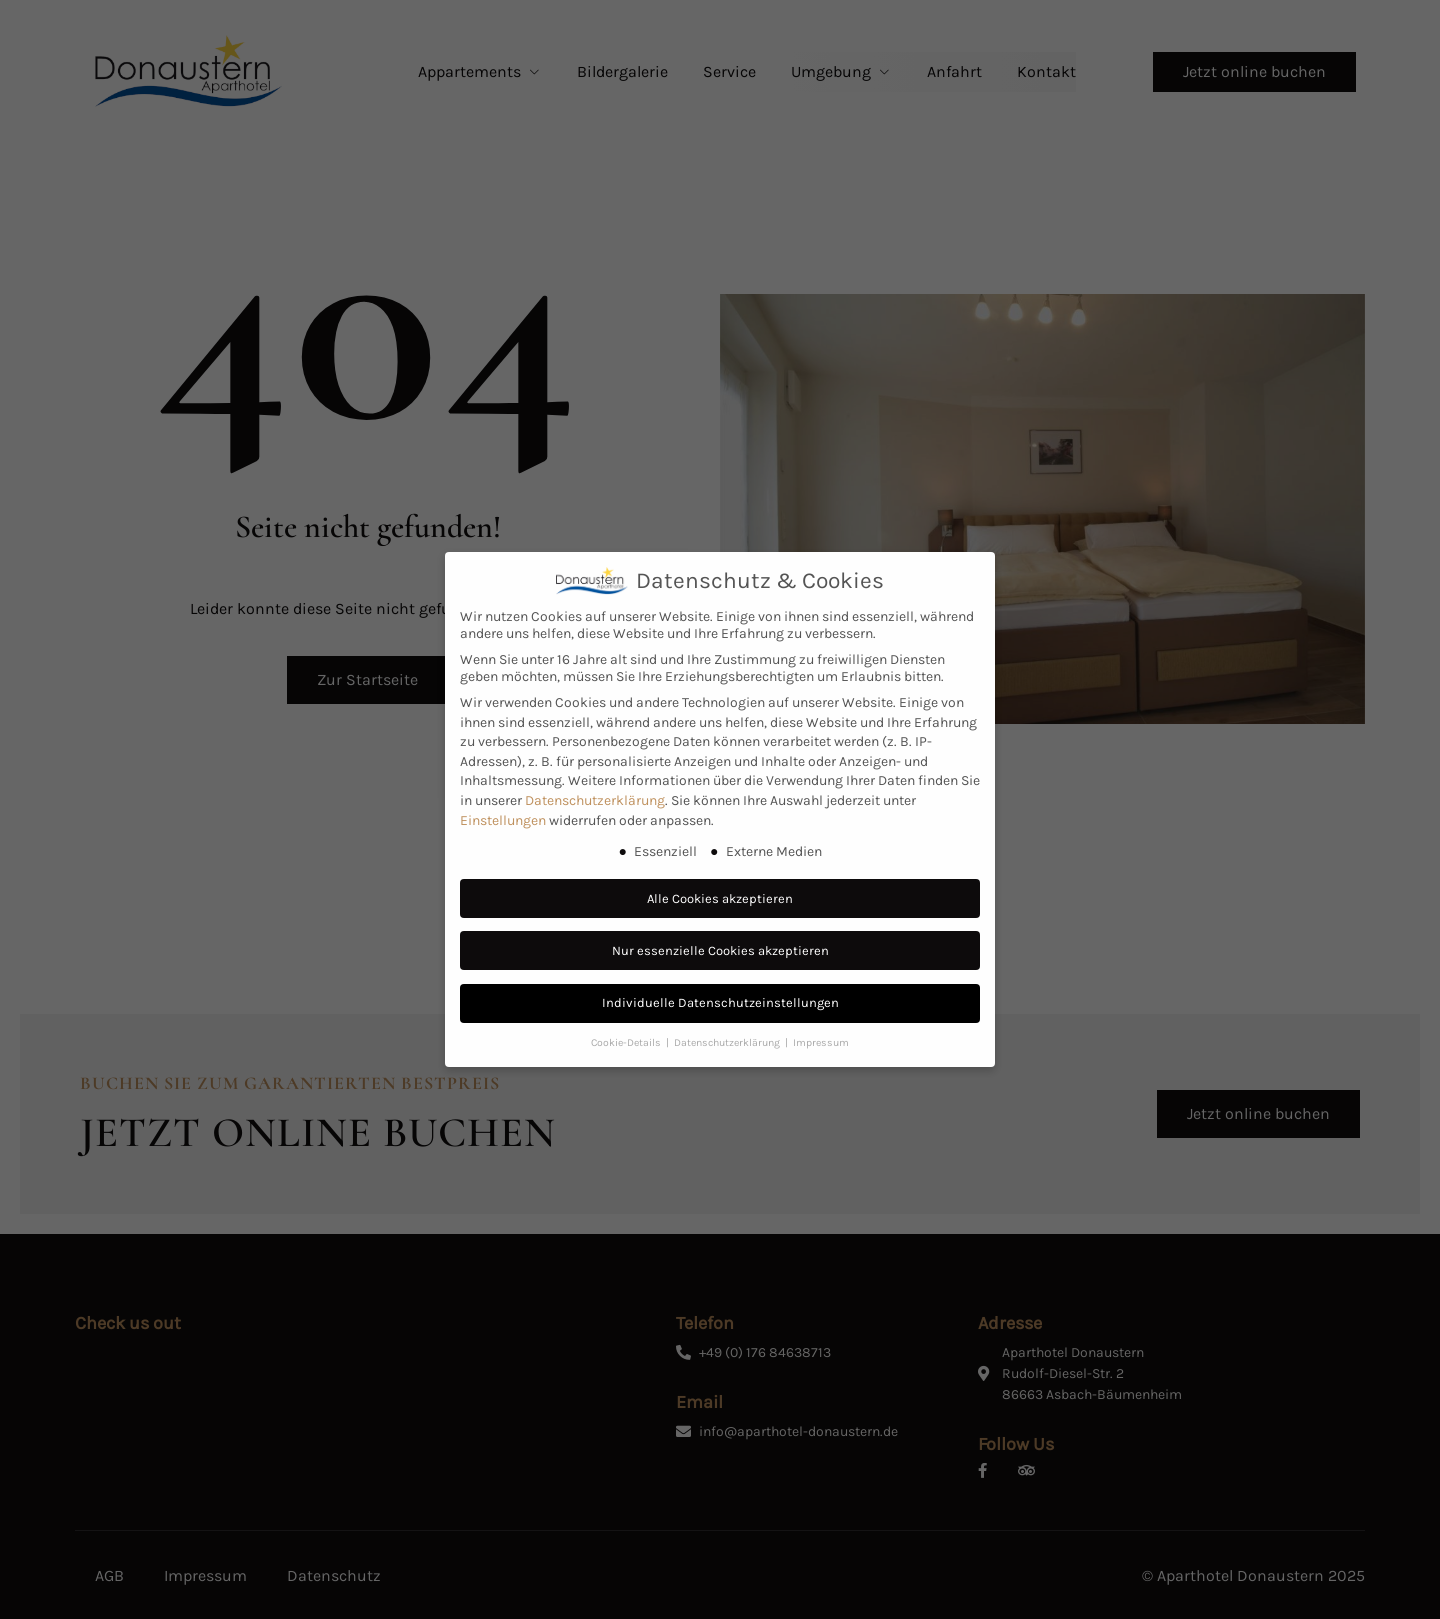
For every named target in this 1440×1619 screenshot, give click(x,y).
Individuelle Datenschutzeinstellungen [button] (720, 1002)
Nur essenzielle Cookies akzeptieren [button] (720, 950)
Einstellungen (503, 820)
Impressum (821, 1042)
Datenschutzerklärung (595, 800)
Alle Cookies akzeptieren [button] (720, 898)
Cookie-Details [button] (627, 1042)
